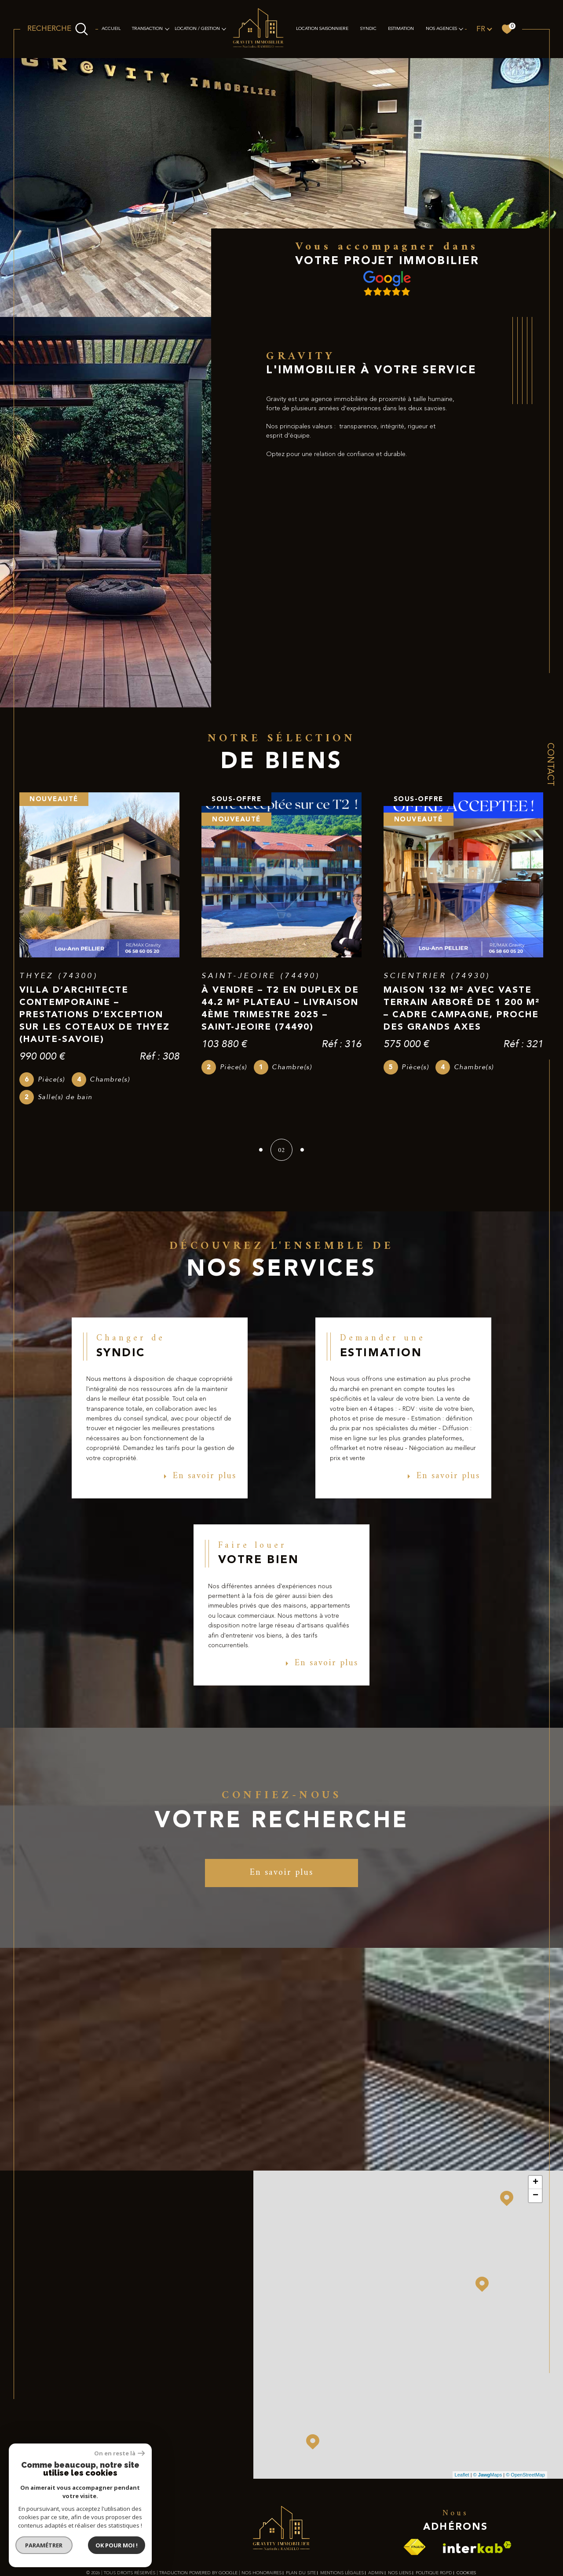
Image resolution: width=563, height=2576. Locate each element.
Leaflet (462, 2420)
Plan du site (301, 2518)
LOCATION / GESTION (197, 28)
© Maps (487, 2420)
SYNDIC (368, 28)
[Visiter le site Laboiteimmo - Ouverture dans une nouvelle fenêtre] (281, 2550)
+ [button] (535, 2127)
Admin (376, 2518)
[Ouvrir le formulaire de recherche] (57, 29)
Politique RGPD (434, 2518)
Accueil (111, 28)
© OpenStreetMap (525, 2420)
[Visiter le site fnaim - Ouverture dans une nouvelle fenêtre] (414, 2493)
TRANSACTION (147, 28)
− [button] (535, 2140)
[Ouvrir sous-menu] (167, 28)
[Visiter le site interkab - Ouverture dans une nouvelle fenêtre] (477, 2493)
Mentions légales (342, 2518)
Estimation (401, 28)
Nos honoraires (261, 2518)
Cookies (466, 2518)
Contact (549, 764)
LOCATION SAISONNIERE (322, 28)
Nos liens (399, 2518)
